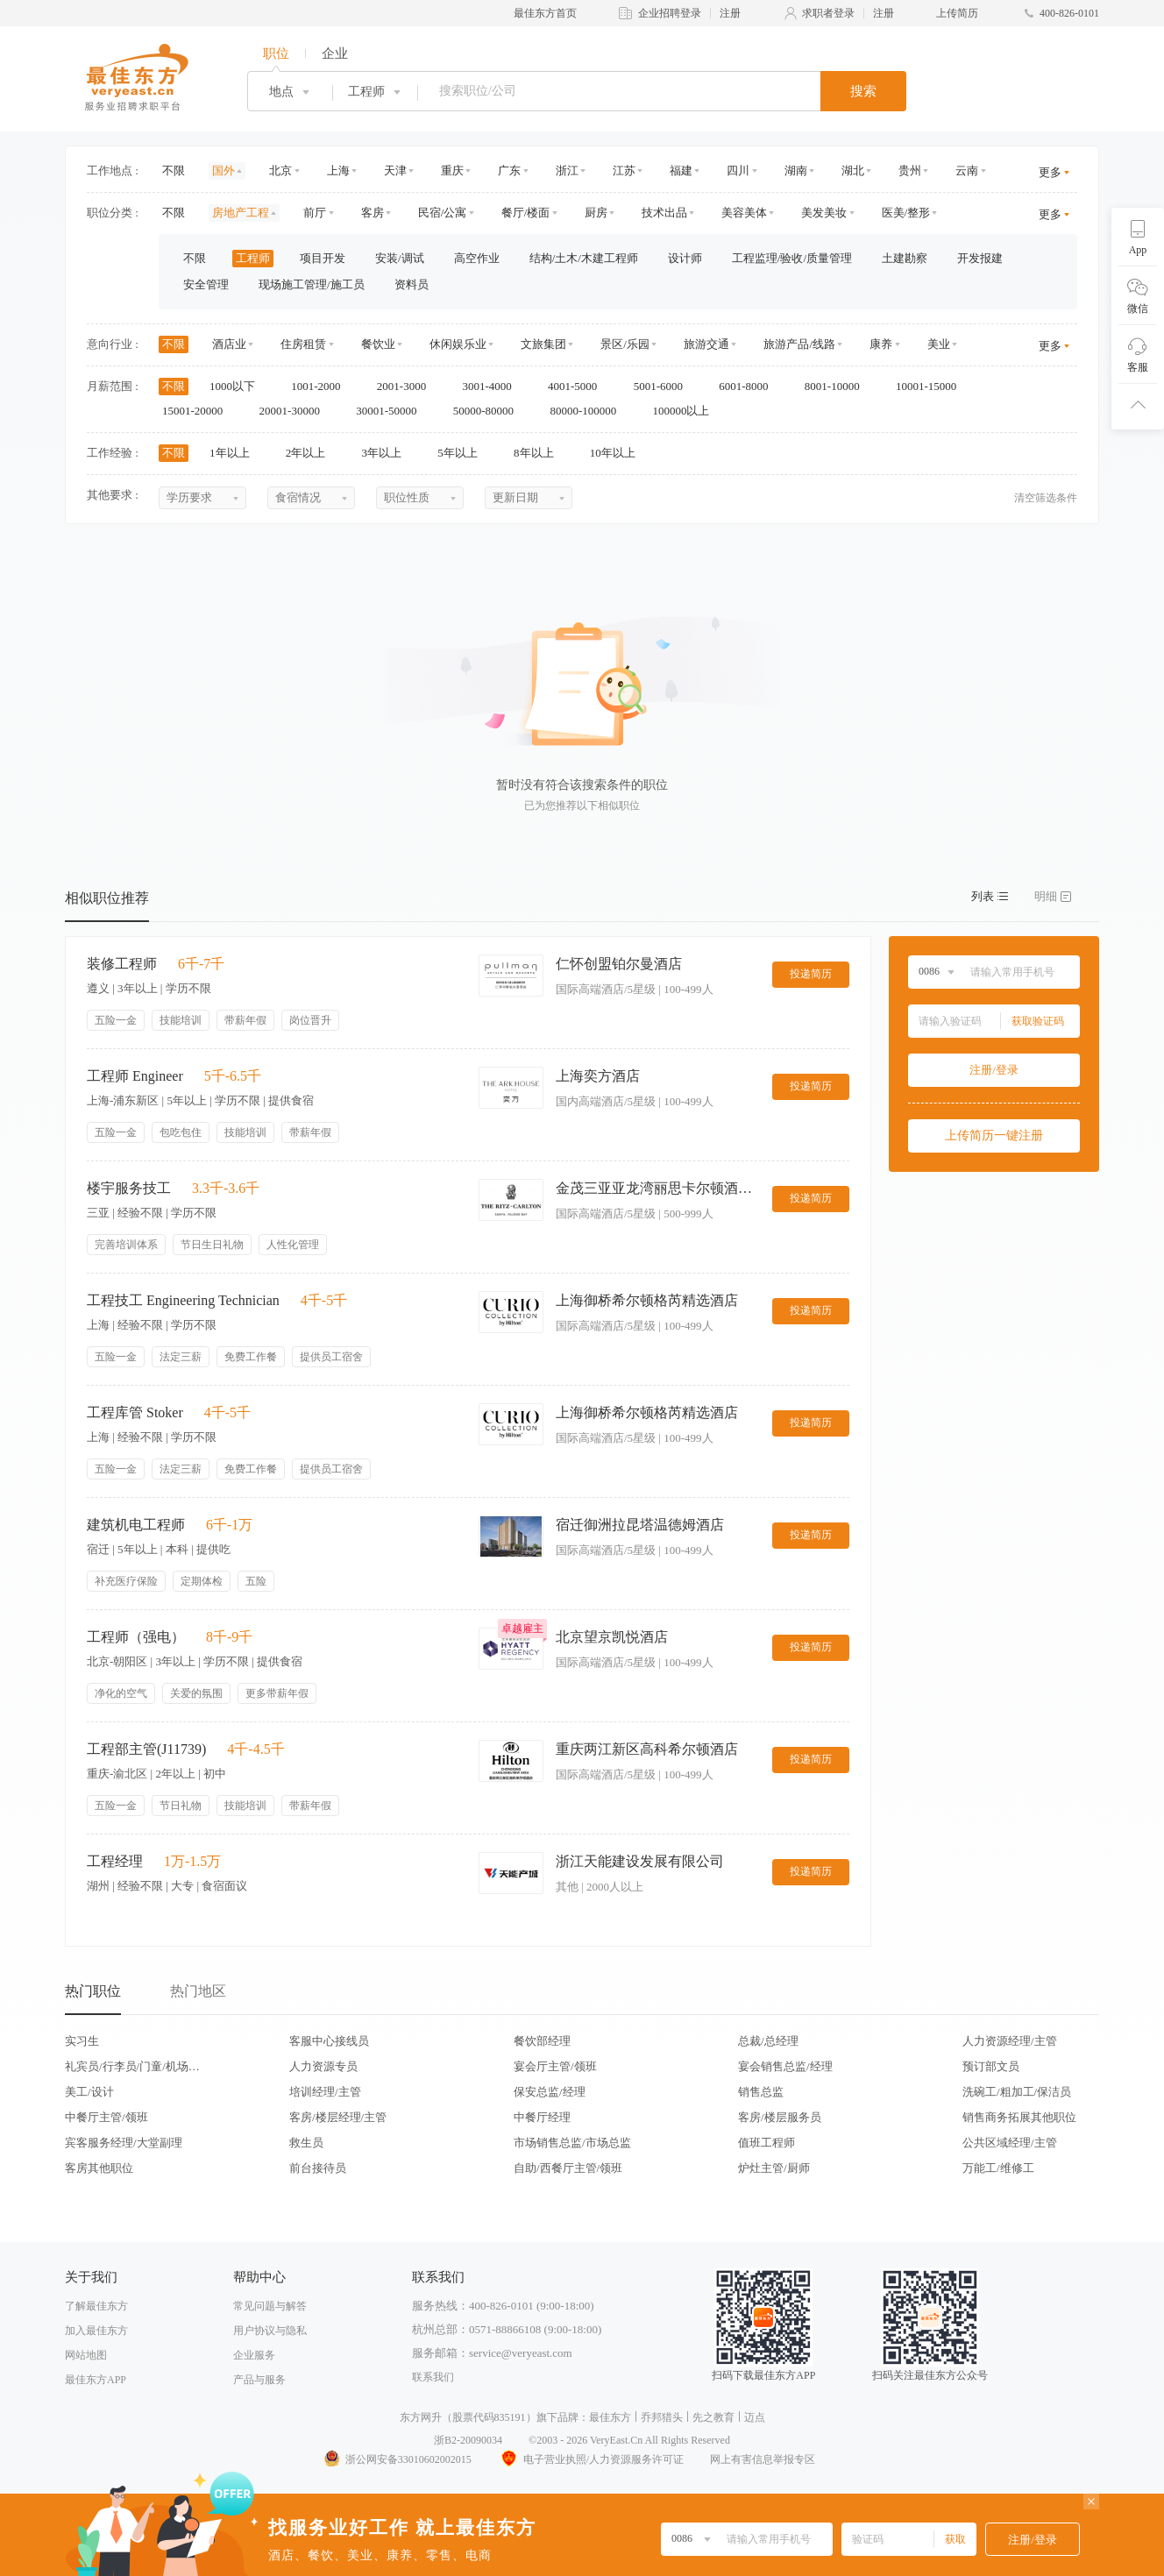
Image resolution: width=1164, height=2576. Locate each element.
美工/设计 (89, 2091)
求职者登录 (828, 13)
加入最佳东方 (96, 2330)
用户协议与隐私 (270, 2330)
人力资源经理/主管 (1009, 2040)
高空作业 (477, 258)
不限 (173, 170)
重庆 (452, 170)
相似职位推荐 (107, 898)
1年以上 (235, 452)
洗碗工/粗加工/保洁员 (1016, 2091)
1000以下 (237, 386)
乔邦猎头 (662, 2417)
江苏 (624, 170)
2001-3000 (407, 386)
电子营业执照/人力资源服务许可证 (591, 2459)
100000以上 (686, 410)
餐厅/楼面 (525, 212)
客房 (372, 212)
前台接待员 (317, 2168)
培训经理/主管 (325, 2091)
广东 (509, 170)
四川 (738, 170)
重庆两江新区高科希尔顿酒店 (647, 1749)
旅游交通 (706, 344)
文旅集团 (543, 344)
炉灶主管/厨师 (774, 2168)
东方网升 (421, 2417)
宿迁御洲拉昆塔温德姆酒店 (640, 1524)
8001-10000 (838, 386)
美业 (938, 344)
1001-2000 (321, 386)
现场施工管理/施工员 (312, 284)
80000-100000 (589, 410)
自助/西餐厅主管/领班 (568, 2168)
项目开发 (322, 258)
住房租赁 (303, 344)
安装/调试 (399, 258)
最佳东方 (610, 2417)
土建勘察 (904, 258)
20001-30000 (295, 410)
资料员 (411, 284)
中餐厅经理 (542, 2117)
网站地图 (86, 2355)
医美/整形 (906, 212)
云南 (966, 170)
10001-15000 (932, 386)
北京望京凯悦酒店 (612, 1636)
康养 (880, 344)
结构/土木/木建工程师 (583, 258)
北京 (280, 170)
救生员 (306, 2142)
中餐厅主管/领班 (106, 2117)
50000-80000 (489, 410)
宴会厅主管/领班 (555, 2066)
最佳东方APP (95, 2380)
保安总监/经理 (550, 2091)
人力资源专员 (323, 2066)
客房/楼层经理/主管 (338, 2117)
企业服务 (254, 2355)
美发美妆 (824, 212)
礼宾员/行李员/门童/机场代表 (132, 2066)
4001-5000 (578, 386)
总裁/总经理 (768, 2040)
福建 (681, 170)
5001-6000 (664, 386)
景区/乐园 (624, 344)
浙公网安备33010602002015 (397, 2459)
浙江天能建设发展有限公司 (640, 1861)
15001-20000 (198, 410)
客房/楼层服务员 (779, 2117)
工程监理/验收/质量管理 (792, 258)
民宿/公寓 (442, 212)
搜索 (863, 91)
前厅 (314, 212)
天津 (395, 170)
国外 (223, 170)
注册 (730, 13)
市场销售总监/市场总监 (572, 2142)
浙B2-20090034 (468, 2440)
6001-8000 (749, 386)
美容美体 (744, 212)
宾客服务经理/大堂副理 (123, 2142)
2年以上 (311, 452)
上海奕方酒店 (598, 1075)
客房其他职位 (99, 2168)
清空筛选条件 (1045, 498)
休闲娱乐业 (457, 344)
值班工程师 (766, 2142)
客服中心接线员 (329, 2040)
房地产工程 (240, 212)
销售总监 (761, 2091)
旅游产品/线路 (799, 344)
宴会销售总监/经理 (785, 2066)
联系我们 (433, 2377)
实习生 (82, 2040)
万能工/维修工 (998, 2168)
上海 (338, 170)
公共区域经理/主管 (1009, 2142)
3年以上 (388, 452)
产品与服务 (259, 2380)
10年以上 (618, 452)
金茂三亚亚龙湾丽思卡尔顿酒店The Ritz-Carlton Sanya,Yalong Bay (656, 1188)
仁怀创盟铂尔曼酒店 (619, 963)
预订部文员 (990, 2066)
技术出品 (664, 212)
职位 (276, 53)
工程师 (253, 258)
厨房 (596, 212)
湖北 (852, 170)
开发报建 (980, 258)
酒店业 (229, 344)
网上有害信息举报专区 (762, 2459)
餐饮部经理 (542, 2040)
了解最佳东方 (96, 2306)
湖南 (795, 170)
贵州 (909, 170)
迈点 (754, 2417)
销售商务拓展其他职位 (1019, 2117)
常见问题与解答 (270, 2306)
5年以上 (463, 452)
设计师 (685, 258)
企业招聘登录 (669, 13)
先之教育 (713, 2417)
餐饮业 (378, 344)
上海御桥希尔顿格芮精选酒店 (647, 1300)
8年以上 (539, 452)
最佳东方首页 (545, 13)
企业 (335, 53)
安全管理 (206, 284)
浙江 (567, 170)
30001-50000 (392, 410)
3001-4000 (492, 386)
